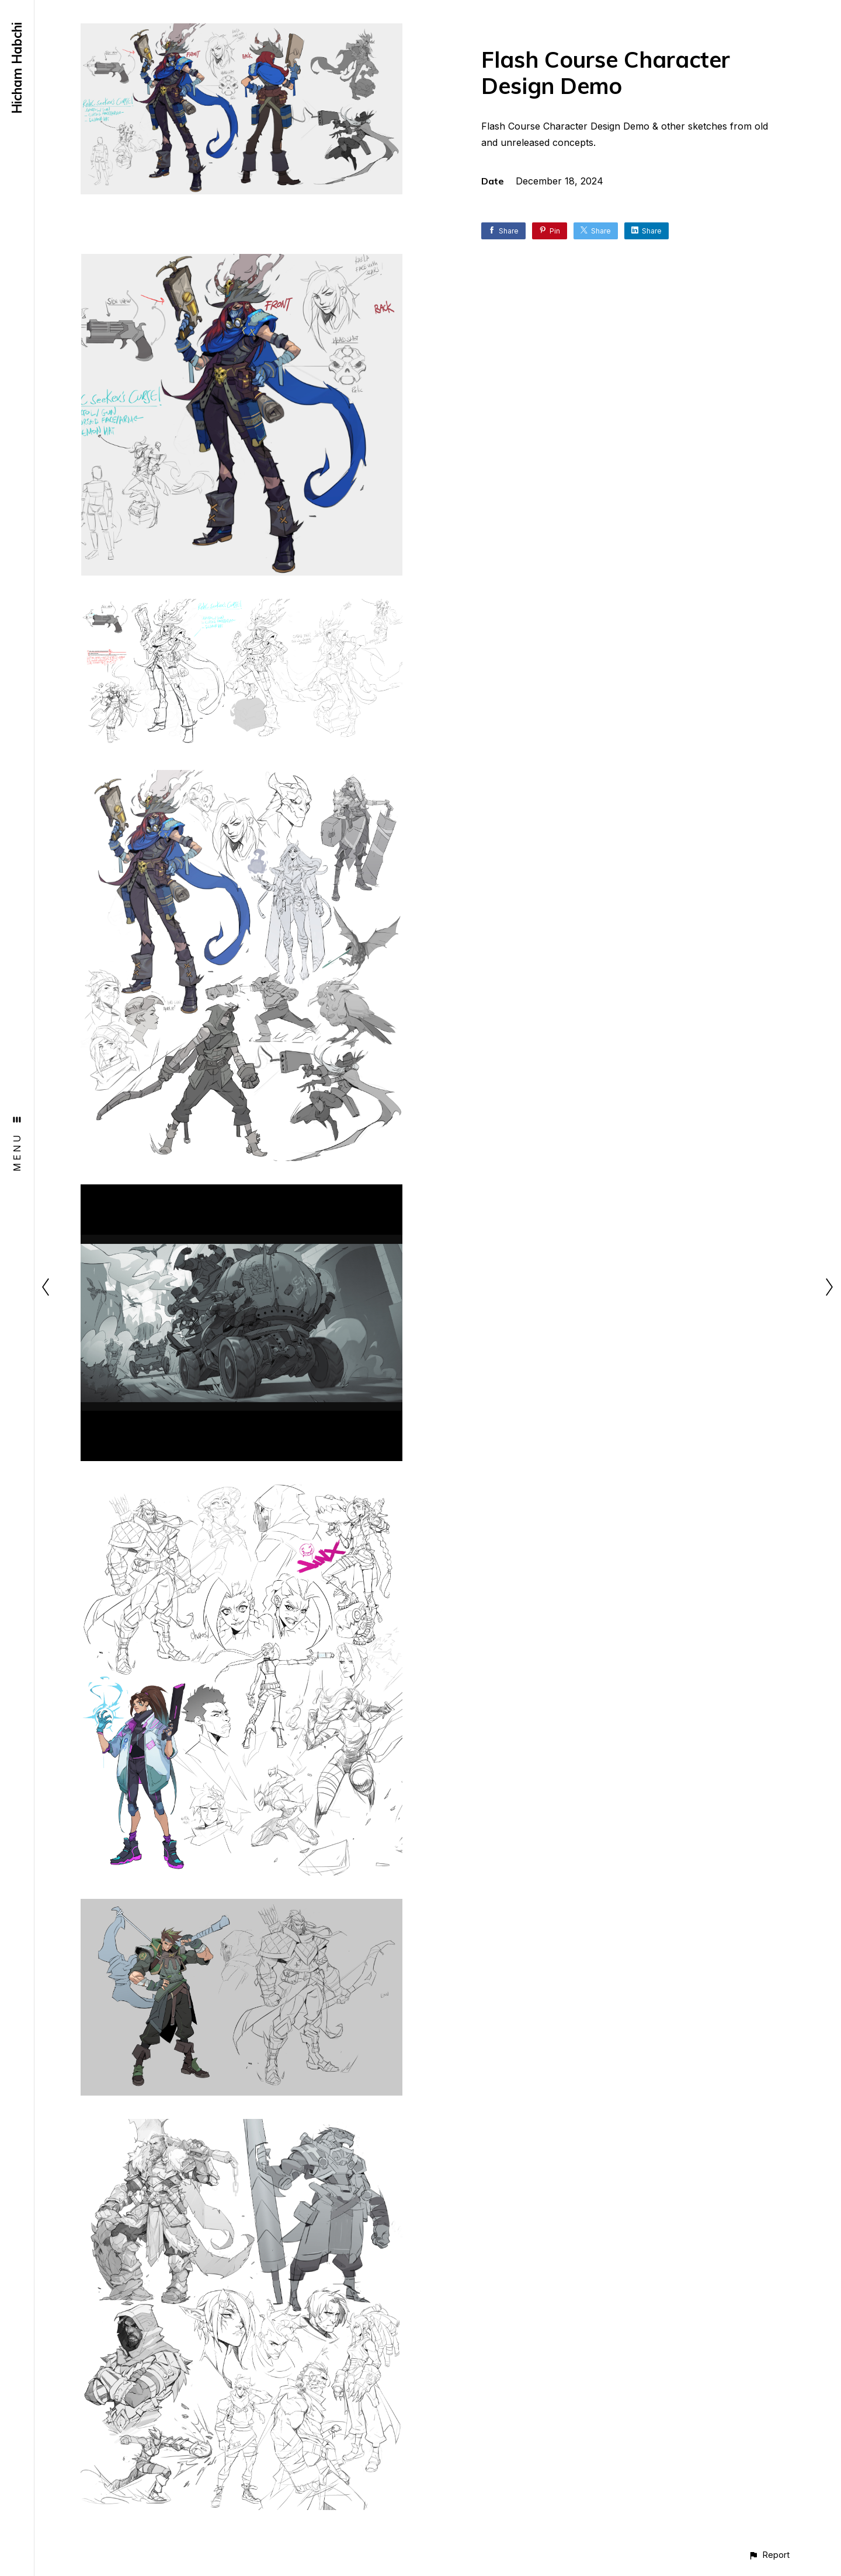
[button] (768, 2555)
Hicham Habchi (17, 68)
